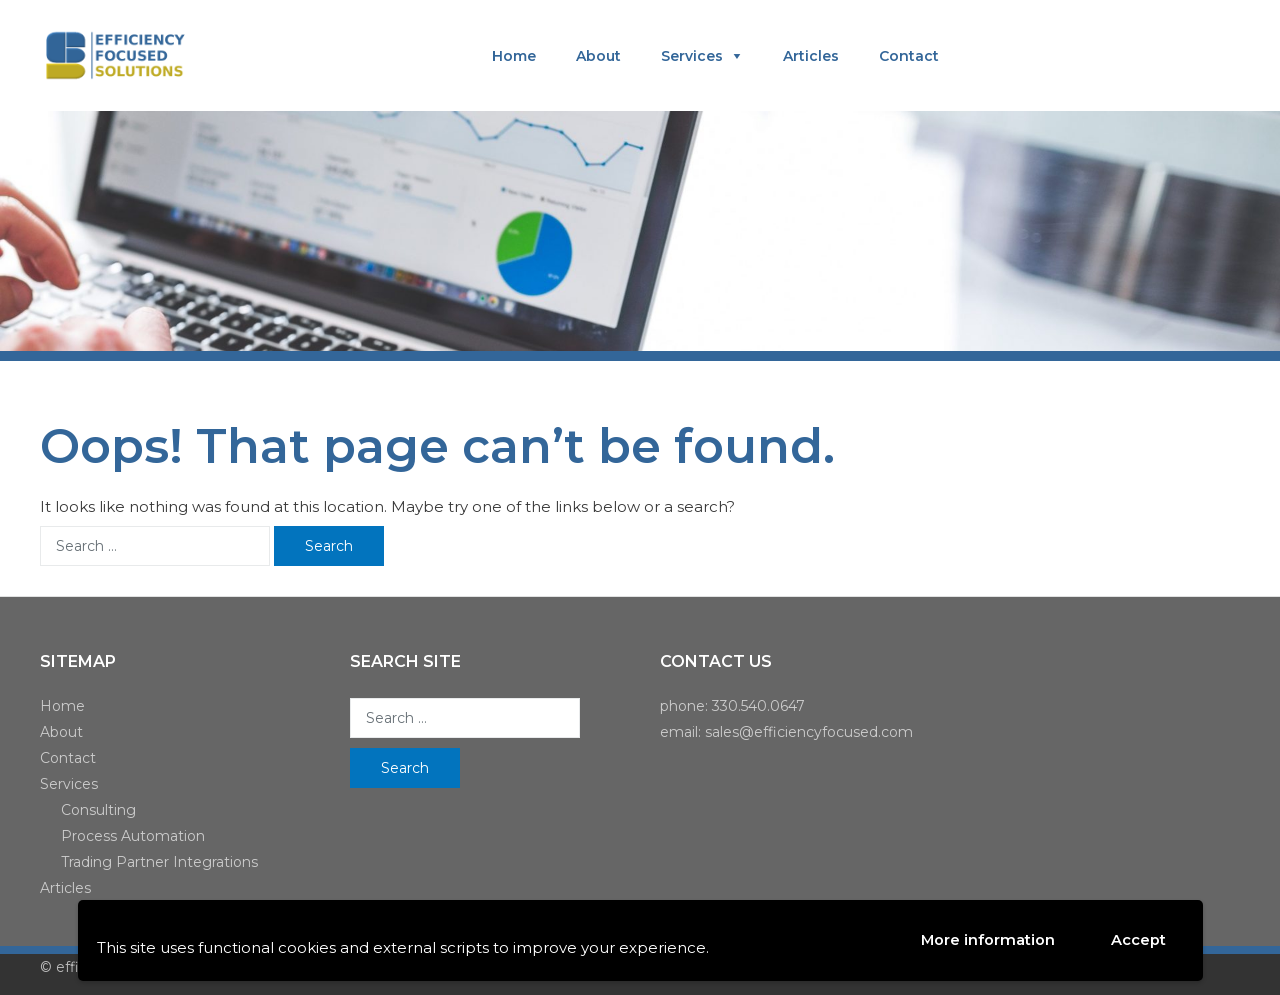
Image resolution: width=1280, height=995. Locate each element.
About (598, 56)
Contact (909, 56)
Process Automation (133, 836)
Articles (811, 56)
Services (692, 56)
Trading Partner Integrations (159, 862)
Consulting (98, 810)
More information (987, 939)
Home (514, 56)
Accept (1137, 940)
